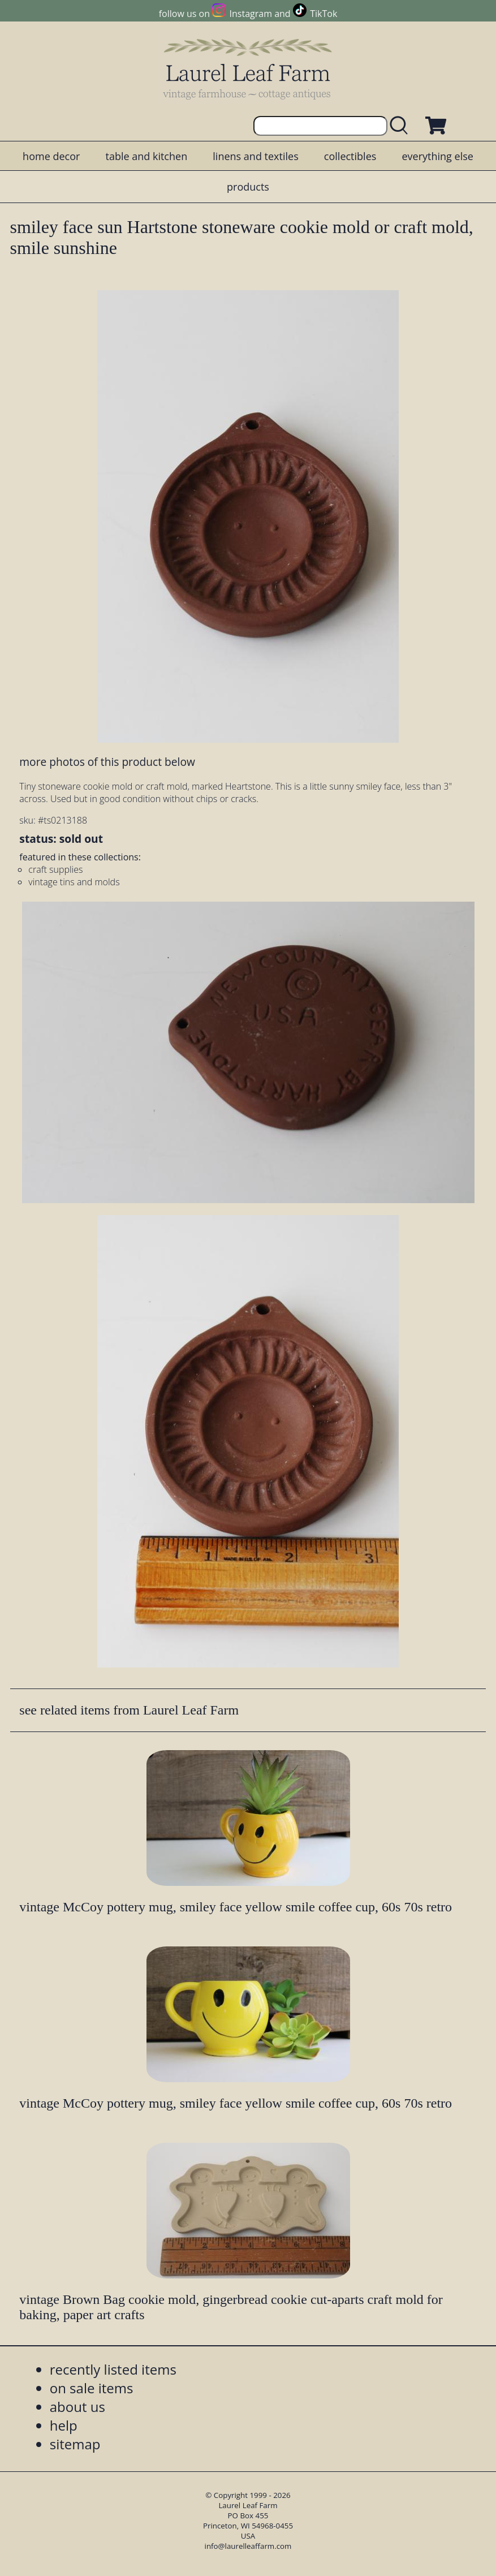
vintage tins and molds (73, 882)
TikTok (323, 13)
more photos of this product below (107, 761)
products (248, 186)
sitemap (75, 2444)
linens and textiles (255, 156)
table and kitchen (146, 156)
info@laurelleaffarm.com (248, 2546)
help (63, 2425)
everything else (437, 156)
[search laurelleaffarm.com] (401, 126)
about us (77, 2406)
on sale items (91, 2388)
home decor (51, 156)
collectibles (350, 156)
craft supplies (55, 869)
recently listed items (113, 2369)
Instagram (251, 13)
